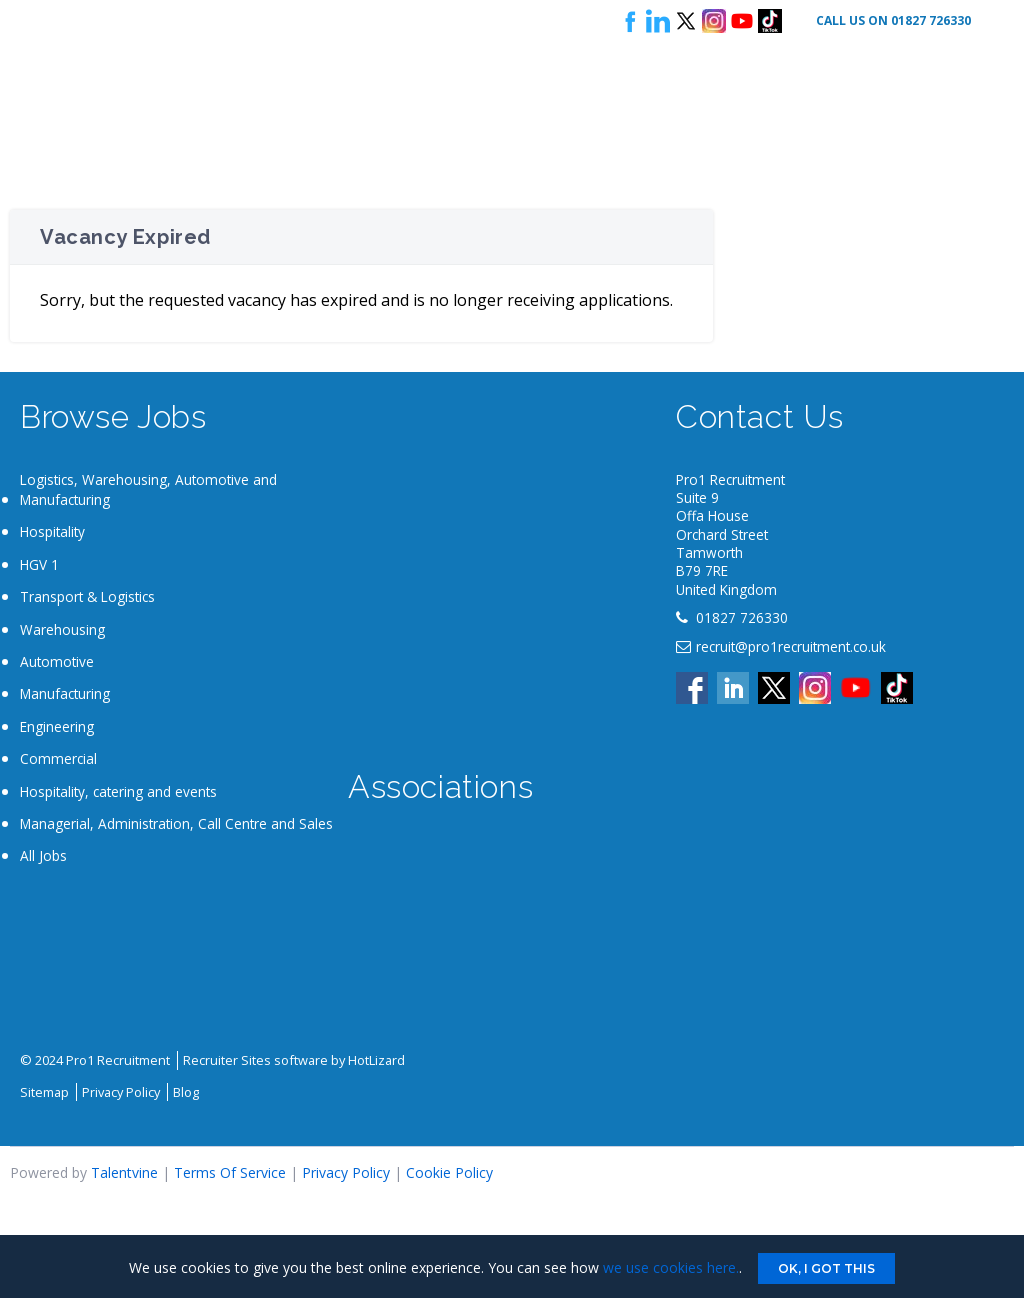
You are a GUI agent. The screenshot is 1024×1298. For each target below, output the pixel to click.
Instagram (714, 21)
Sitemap (44, 1092)
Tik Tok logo (770, 21)
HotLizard (376, 1060)
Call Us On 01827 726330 (893, 20)
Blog (186, 1092)
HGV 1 (39, 564)
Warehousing (62, 629)
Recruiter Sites (227, 1060)
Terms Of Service (230, 1172)
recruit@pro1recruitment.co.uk (791, 646)
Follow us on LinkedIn (658, 21)
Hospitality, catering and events (118, 791)
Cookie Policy (449, 1172)
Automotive (57, 661)
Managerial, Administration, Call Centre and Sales (176, 823)
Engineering (57, 726)
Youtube (742, 21)
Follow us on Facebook (630, 21)
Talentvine (124, 1172)
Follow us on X (686, 21)
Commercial (58, 758)
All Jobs (43, 855)
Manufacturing (65, 693)
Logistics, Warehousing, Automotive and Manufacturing (148, 489)
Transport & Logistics (87, 596)
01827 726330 (742, 617)
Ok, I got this (826, 1268)
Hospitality (52, 531)
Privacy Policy (121, 1092)
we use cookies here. (671, 1267)
